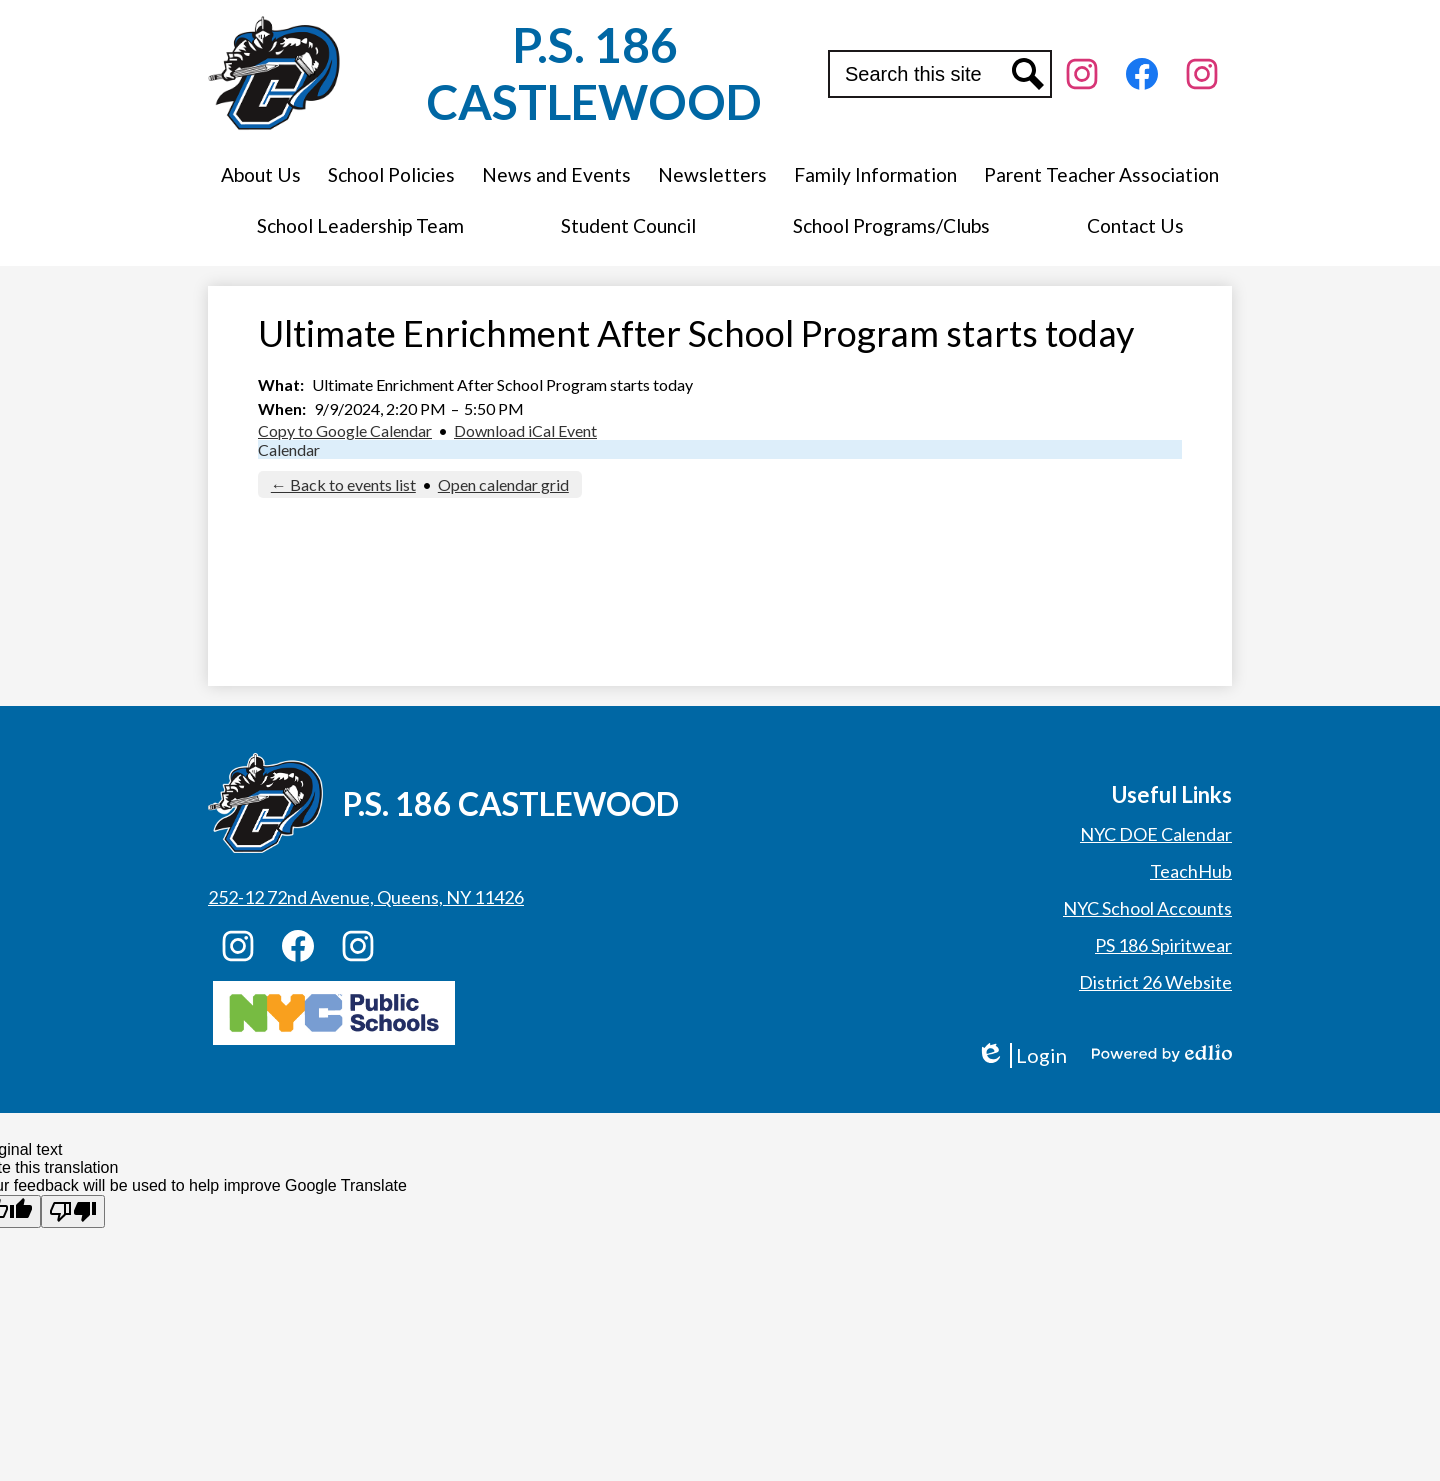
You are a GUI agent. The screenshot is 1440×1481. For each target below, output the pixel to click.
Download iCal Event (525, 430)
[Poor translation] (73, 1211)
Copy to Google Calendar (345, 430)
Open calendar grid (503, 484)
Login (1021, 1055)
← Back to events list (343, 484)
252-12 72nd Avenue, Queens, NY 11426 (366, 897)
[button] (261, 174)
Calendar (289, 449)
